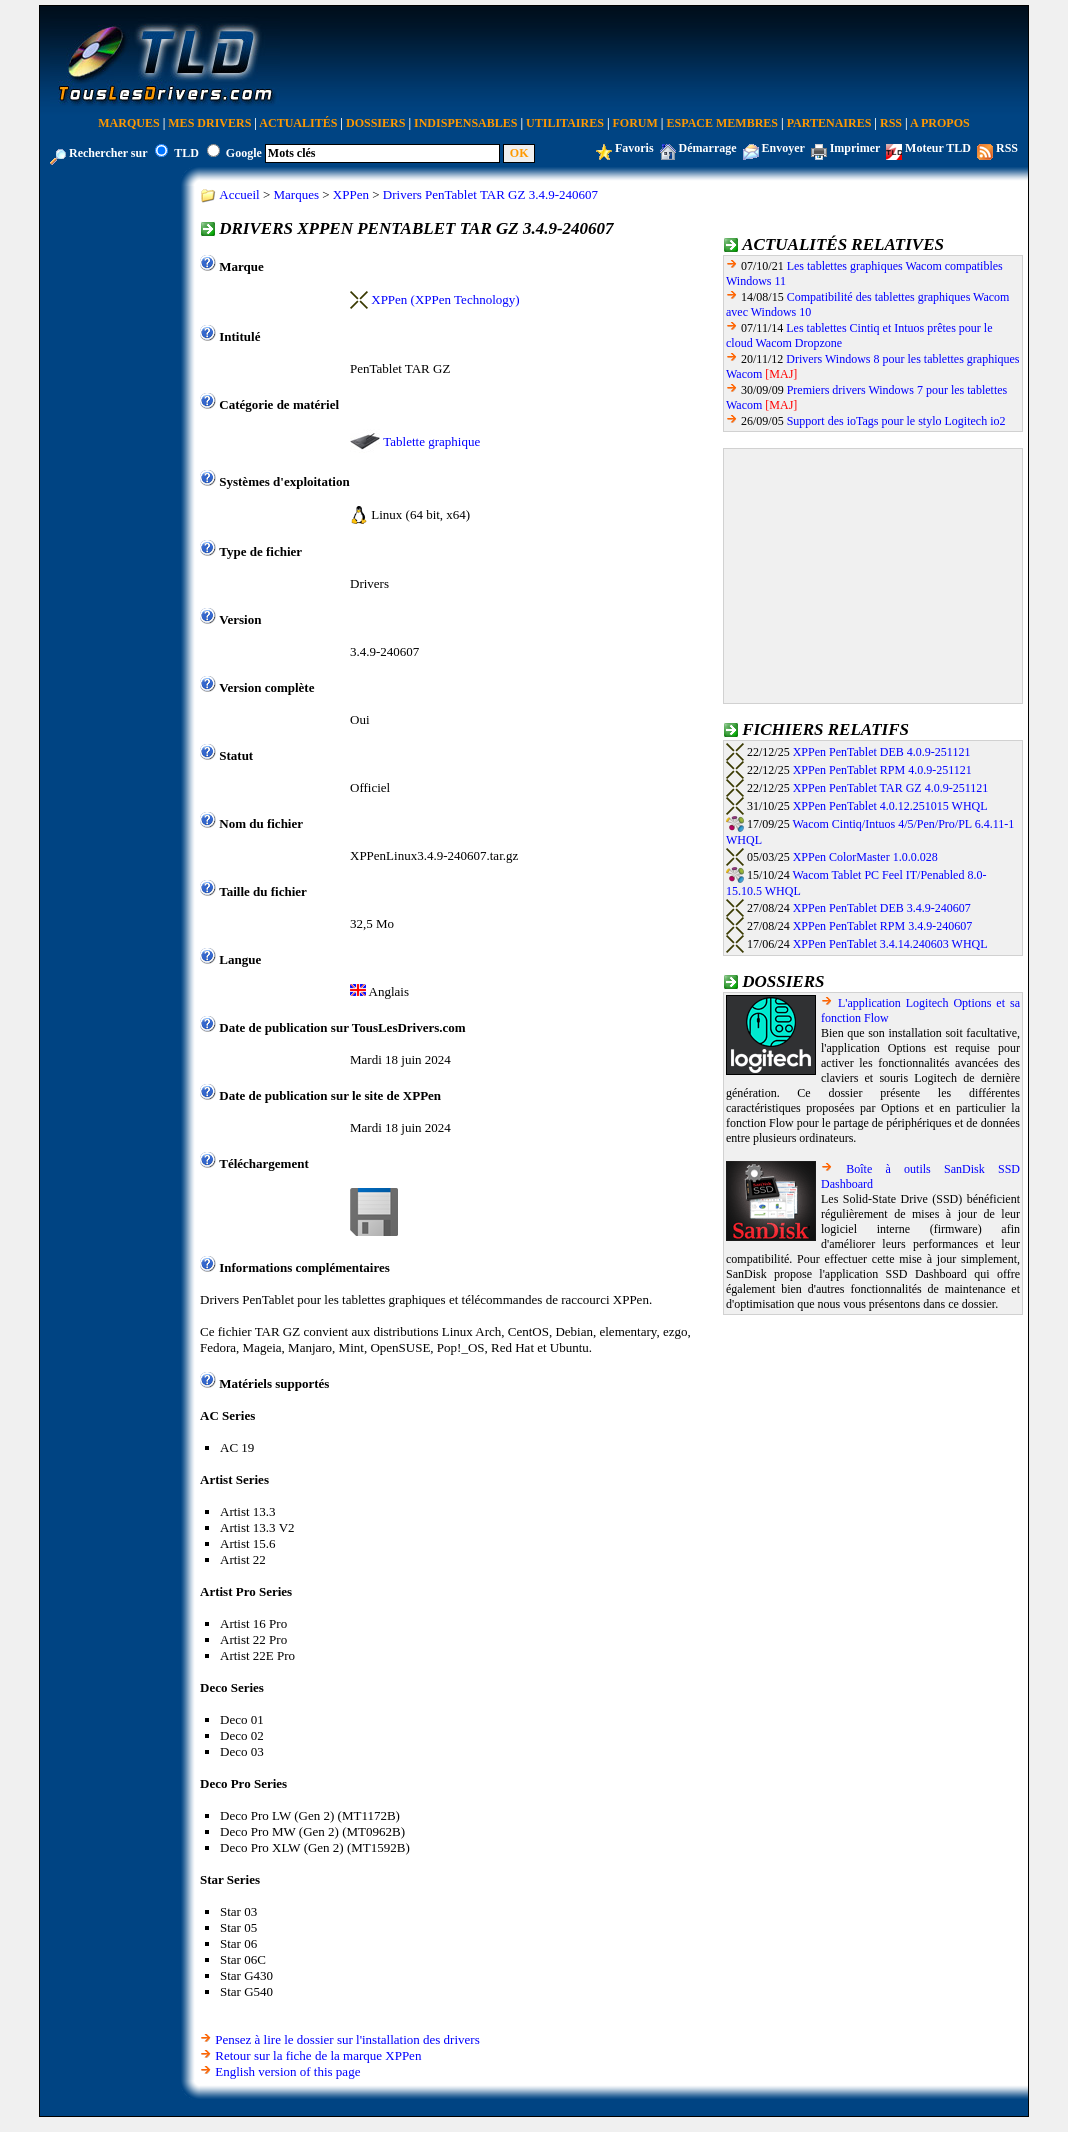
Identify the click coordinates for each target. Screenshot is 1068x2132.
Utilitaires (565, 123)
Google (244, 153)
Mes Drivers (209, 123)
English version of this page (287, 2071)
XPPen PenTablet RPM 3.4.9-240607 (883, 926)
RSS (891, 123)
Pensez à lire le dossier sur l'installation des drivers (347, 2039)
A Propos (940, 123)
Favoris (634, 148)
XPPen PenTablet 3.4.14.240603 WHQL (890, 944)
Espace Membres (722, 123)
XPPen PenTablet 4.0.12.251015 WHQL (890, 806)
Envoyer (783, 148)
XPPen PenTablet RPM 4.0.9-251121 (882, 770)
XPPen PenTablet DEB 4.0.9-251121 (882, 752)
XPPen (351, 194)
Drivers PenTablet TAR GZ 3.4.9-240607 (490, 194)
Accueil (239, 194)
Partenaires (829, 123)
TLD (186, 153)
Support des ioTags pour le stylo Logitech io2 (896, 421)
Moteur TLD (938, 148)
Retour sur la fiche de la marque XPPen (318, 2055)
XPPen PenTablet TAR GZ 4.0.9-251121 (891, 788)
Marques (128, 123)
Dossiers (375, 123)
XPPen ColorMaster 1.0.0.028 (865, 857)
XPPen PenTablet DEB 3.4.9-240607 (882, 908)
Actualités (298, 123)
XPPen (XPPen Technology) (445, 299)
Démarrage (708, 148)
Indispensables (465, 123)
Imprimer (855, 148)
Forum (635, 123)
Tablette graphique (431, 441)
